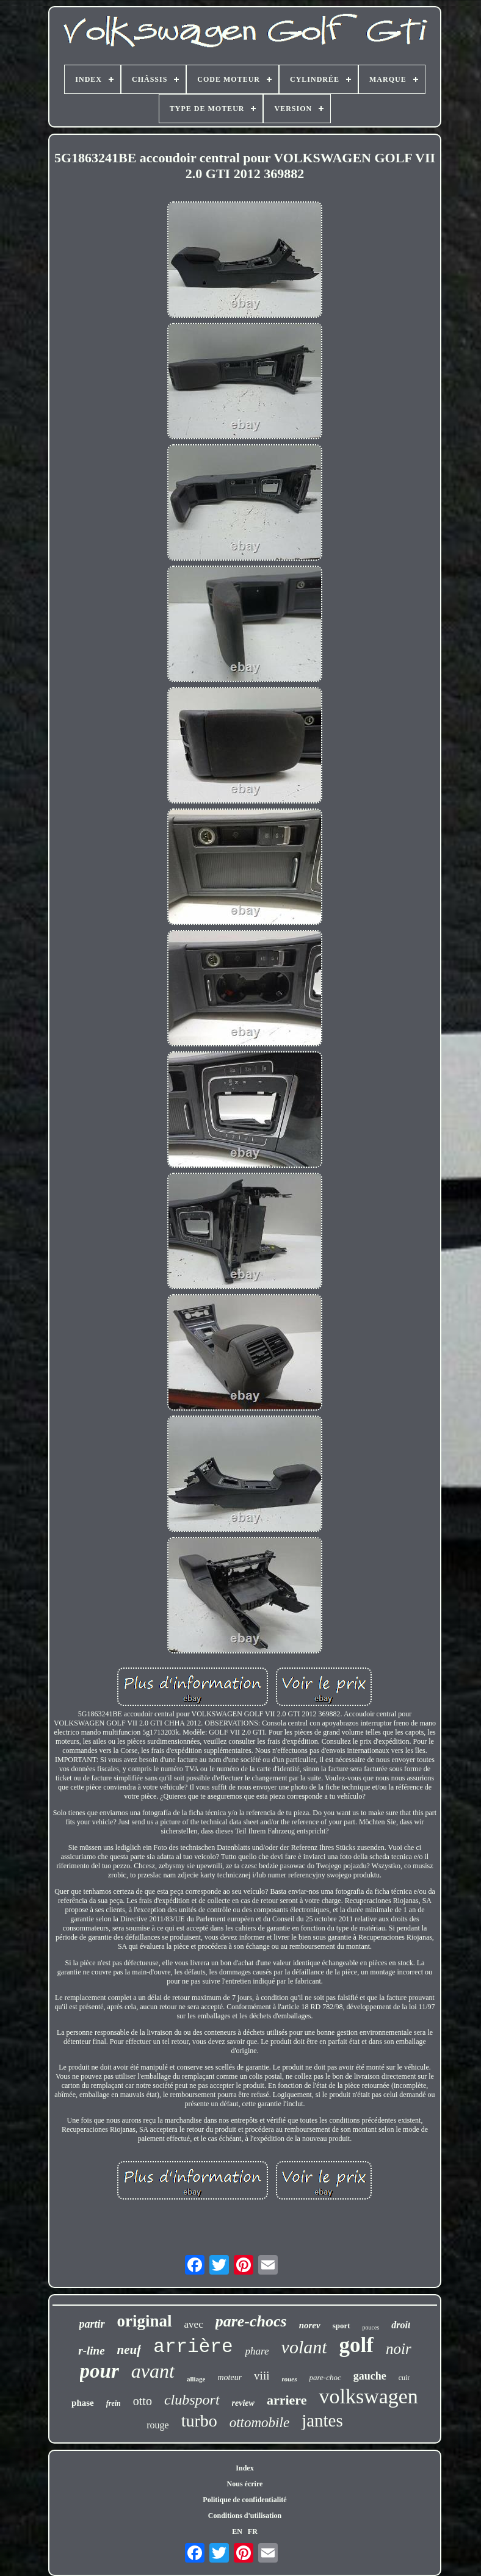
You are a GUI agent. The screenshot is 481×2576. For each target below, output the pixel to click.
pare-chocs (251, 2321)
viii (261, 2375)
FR (253, 2531)
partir (92, 2324)
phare (257, 2351)
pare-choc (325, 2377)
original (144, 2321)
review (243, 2403)
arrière (193, 2347)
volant (304, 2347)
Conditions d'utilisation (244, 2515)
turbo (199, 2420)
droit (400, 2325)
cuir (404, 2377)
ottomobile (259, 2422)
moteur (229, 2377)
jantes (322, 2420)
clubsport (192, 2400)
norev (309, 2325)
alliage (196, 2379)
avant (153, 2371)
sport (341, 2325)
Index (244, 2468)
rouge (157, 2425)
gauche (369, 2376)
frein (113, 2403)
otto (142, 2401)
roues (289, 2379)
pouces (371, 2327)
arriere (287, 2400)
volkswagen (368, 2396)
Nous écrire (245, 2484)
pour (99, 2371)
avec (193, 2324)
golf (356, 2345)
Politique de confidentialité (244, 2499)
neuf (129, 2349)
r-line (91, 2350)
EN (237, 2531)
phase (82, 2403)
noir (398, 2348)
